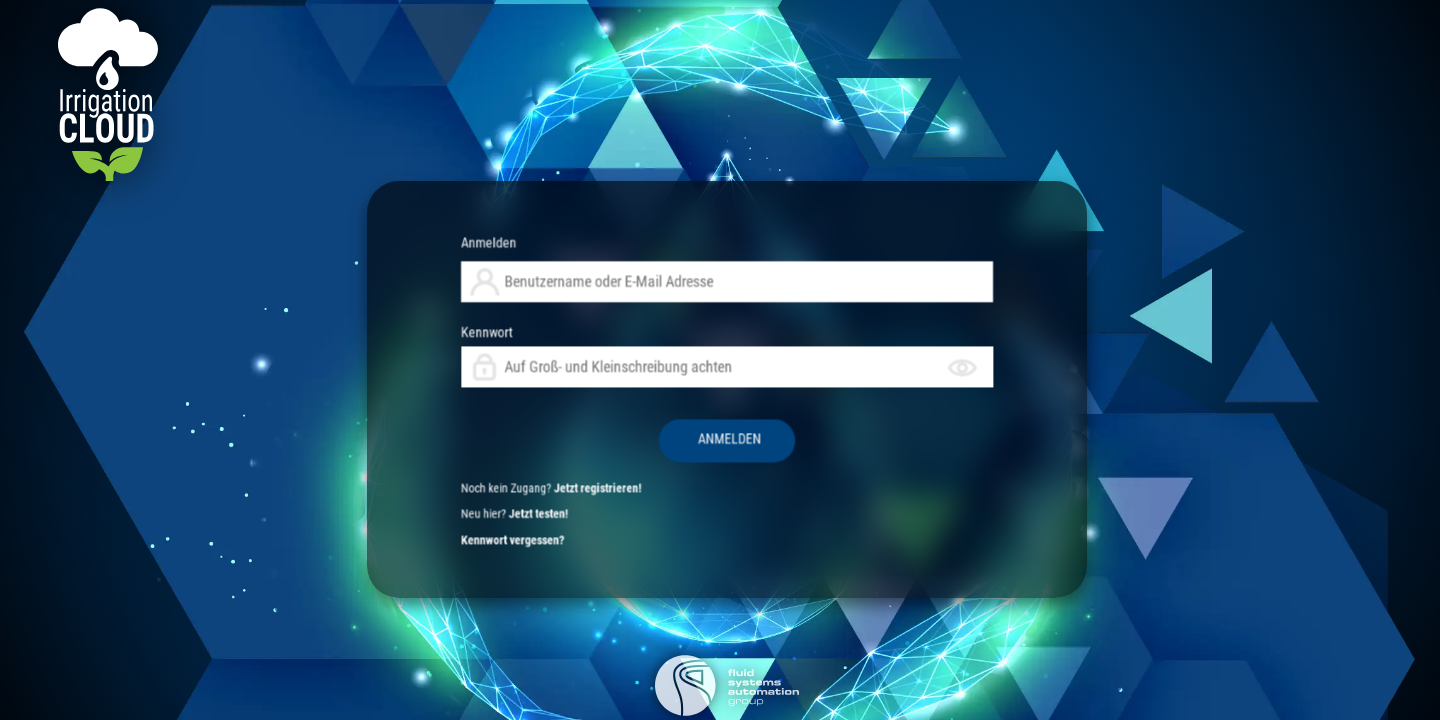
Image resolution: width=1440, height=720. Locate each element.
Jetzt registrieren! (692, 416)
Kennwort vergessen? (668, 430)
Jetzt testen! (675, 423)
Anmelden (661, 349)
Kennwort (726, 380)
